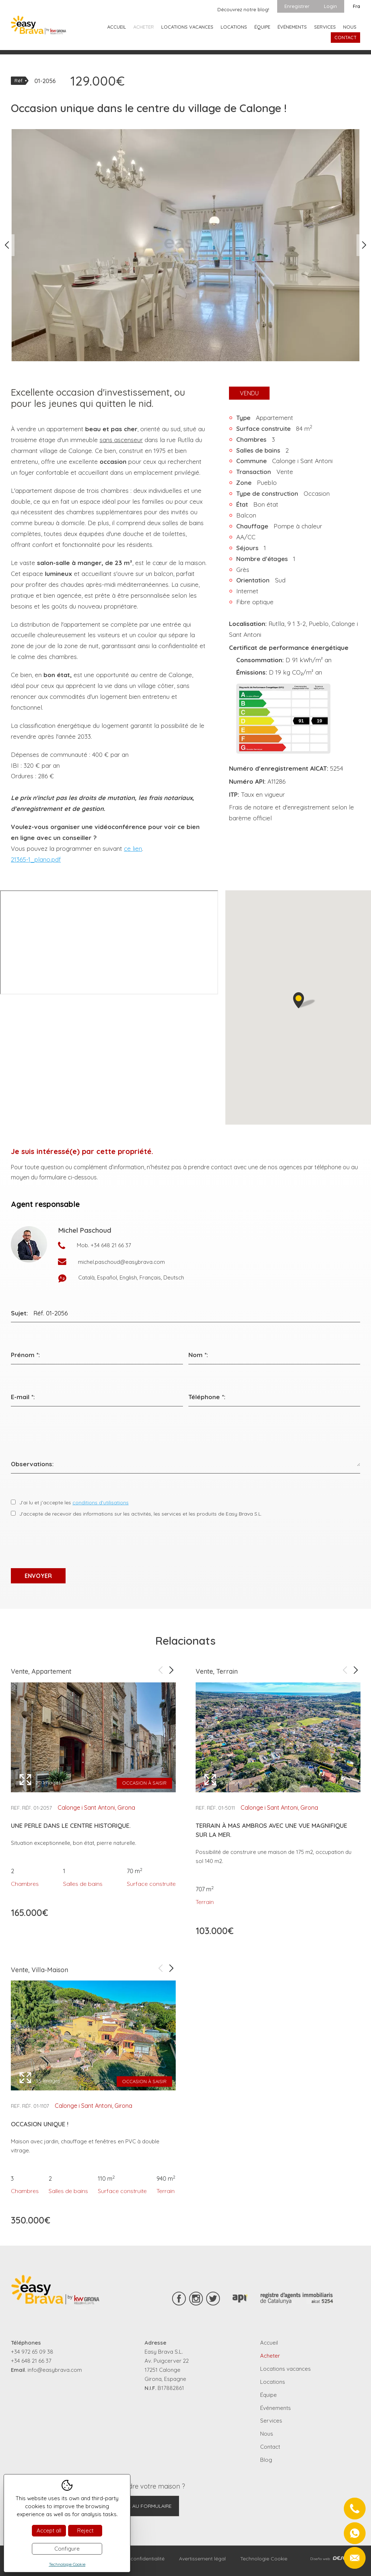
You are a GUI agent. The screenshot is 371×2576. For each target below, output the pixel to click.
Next (364, 245)
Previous (7, 245)
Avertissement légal (202, 2558)
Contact (345, 37)
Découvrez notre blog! (243, 9)
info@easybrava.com (55, 2369)
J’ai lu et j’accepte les (74, 1502)
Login (330, 6)
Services (325, 27)
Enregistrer (296, 6)
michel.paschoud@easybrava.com (121, 1261)
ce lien (133, 848)
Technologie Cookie (263, 2558)
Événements (292, 27)
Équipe (262, 27)
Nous (350, 27)
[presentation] (66, 1543)
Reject (85, 2530)
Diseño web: (335, 2558)
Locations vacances (187, 27)
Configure (67, 2548)
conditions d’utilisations (100, 1502)
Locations (234, 27)
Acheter (143, 27)
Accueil (116, 27)
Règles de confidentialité (134, 2558)
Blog (266, 2459)
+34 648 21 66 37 (111, 1245)
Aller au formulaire (144, 2506)
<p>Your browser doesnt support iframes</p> (109, 942)
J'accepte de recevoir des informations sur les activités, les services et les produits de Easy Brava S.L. (140, 1513)
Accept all (49, 2530)
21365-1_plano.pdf (36, 859)
